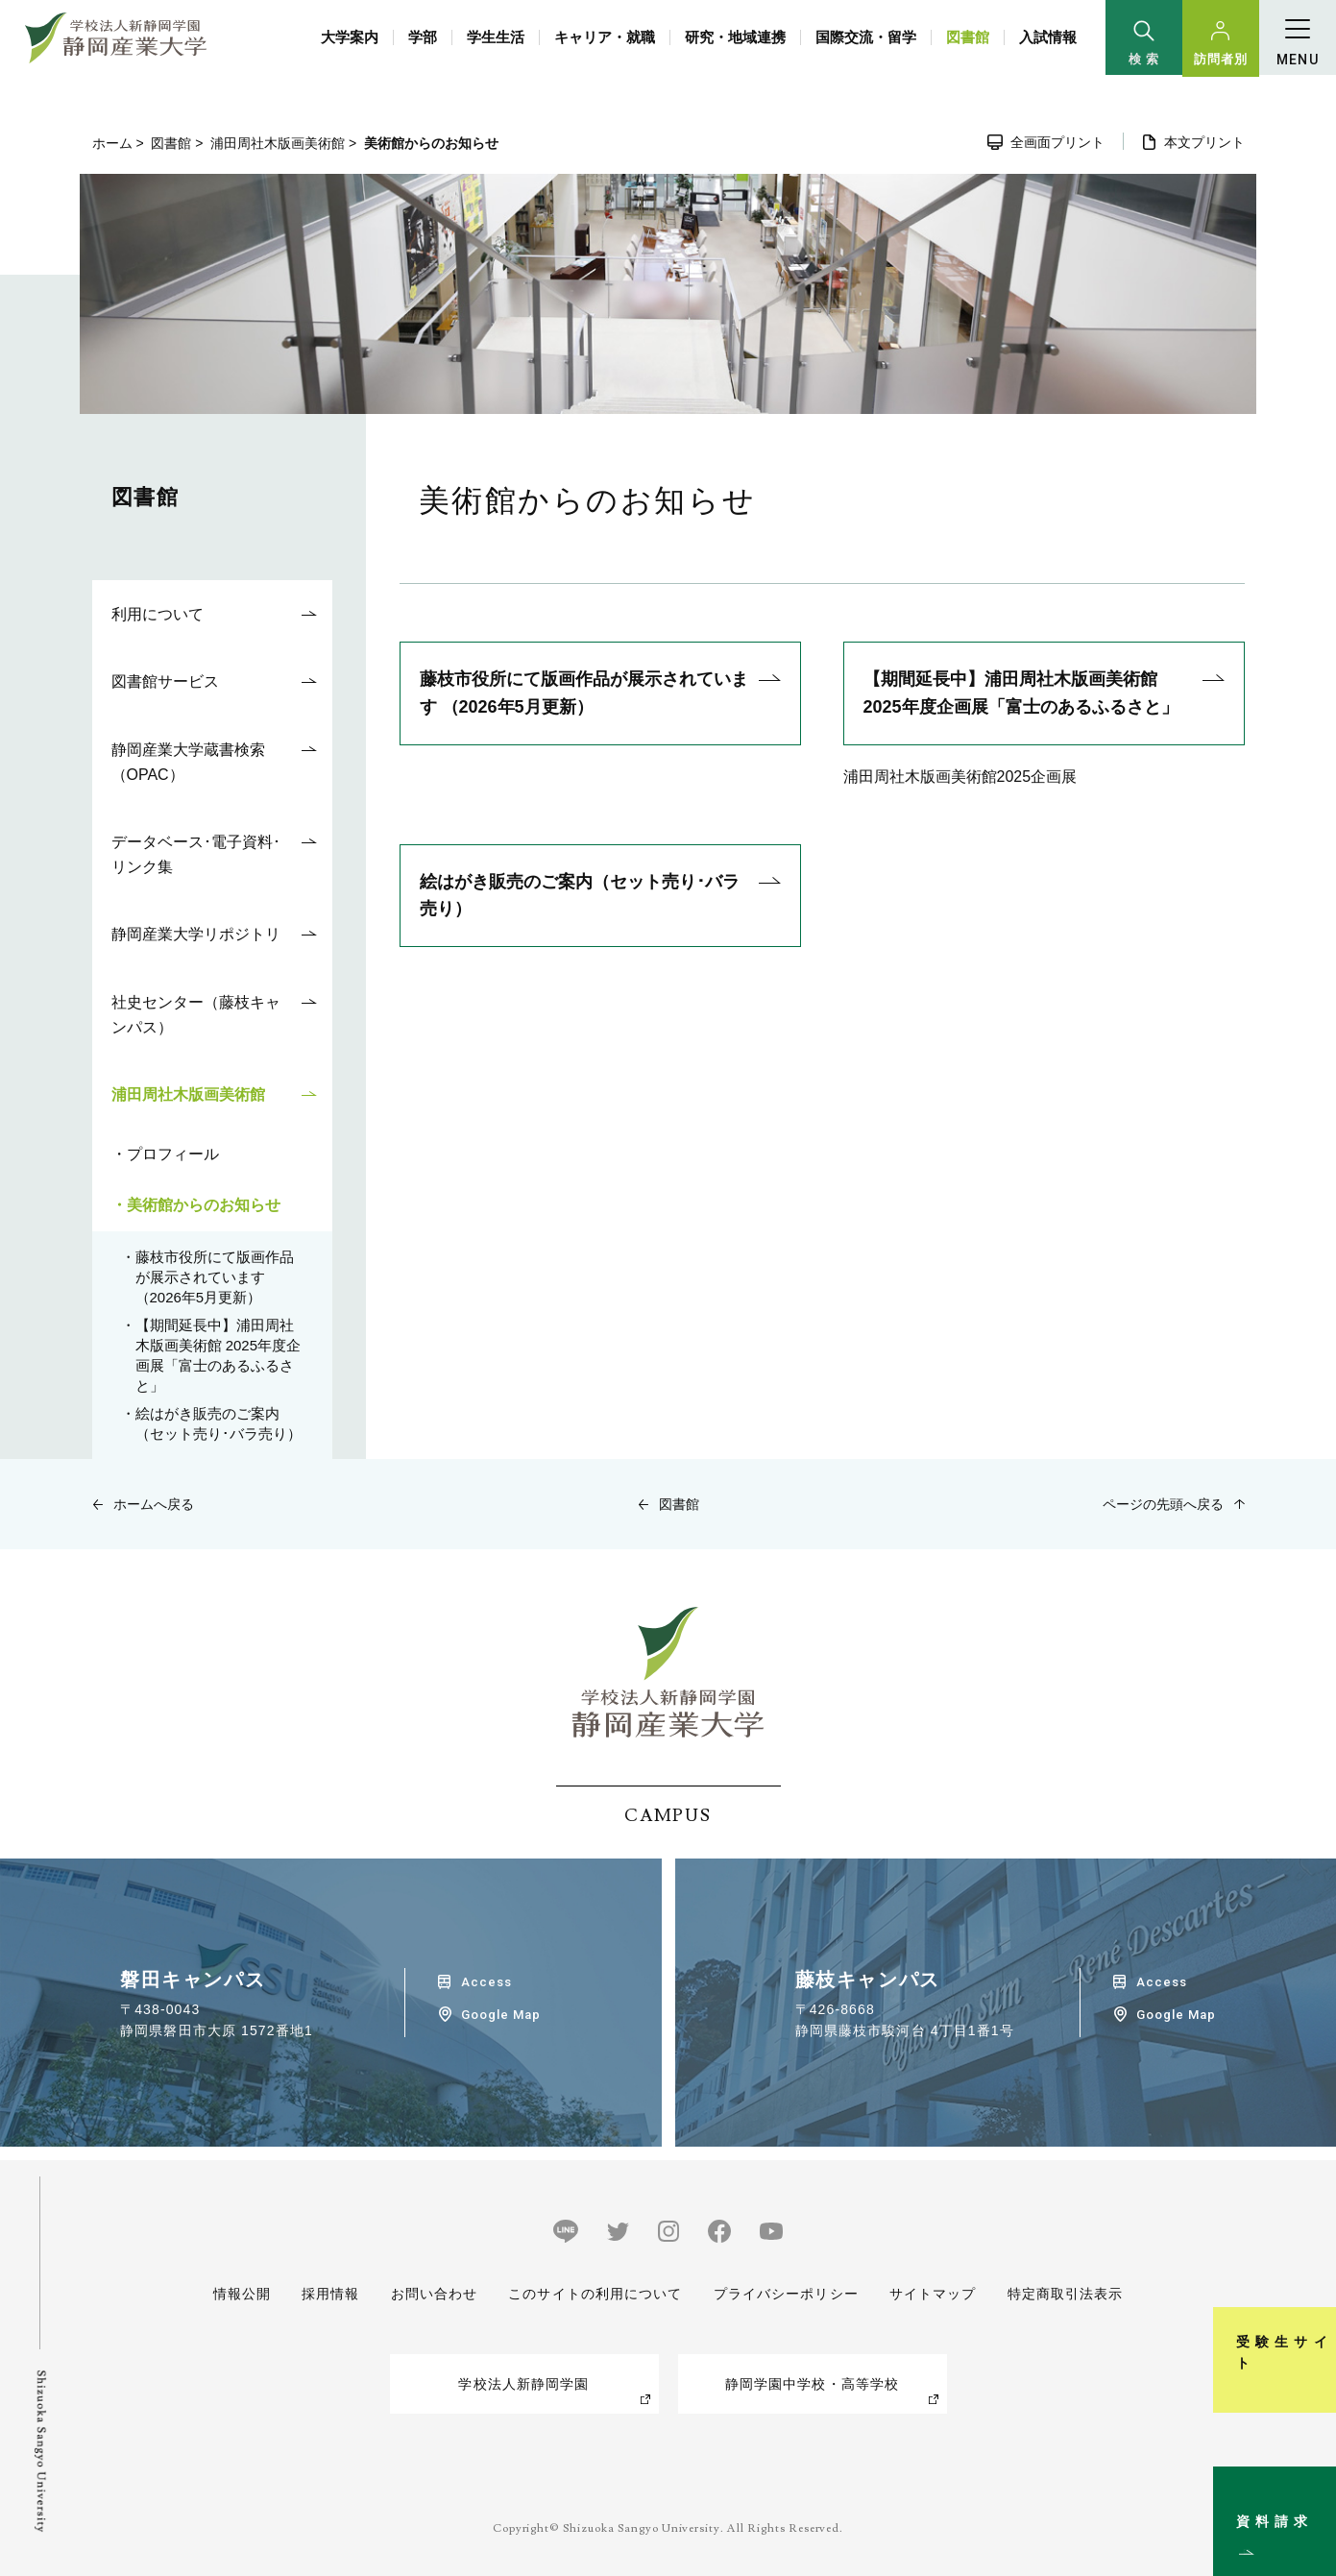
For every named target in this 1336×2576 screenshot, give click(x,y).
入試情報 (1048, 37)
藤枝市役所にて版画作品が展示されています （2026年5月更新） (584, 693)
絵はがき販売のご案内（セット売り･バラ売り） (580, 895)
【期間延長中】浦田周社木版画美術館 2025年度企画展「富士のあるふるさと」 (1020, 693)
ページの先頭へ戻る (1163, 1504)
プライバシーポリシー (786, 2293)
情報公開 (242, 2293)
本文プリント (1204, 142)
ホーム (112, 143)
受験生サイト (1310, 2285)
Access (486, 1982)
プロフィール (173, 1154)
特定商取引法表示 (1066, 2293)
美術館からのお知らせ (203, 1205)
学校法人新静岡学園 (523, 2384)
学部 (422, 37)
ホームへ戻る (153, 1504)
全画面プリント (1057, 142)
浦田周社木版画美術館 (277, 143)
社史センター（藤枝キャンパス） (195, 1014)
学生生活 (495, 37)
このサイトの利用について (595, 2293)
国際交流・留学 (865, 37)
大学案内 (349, 37)
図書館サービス (165, 681)
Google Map (501, 2014)
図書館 (967, 37)
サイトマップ (933, 2293)
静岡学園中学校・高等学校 (812, 2384)
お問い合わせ (433, 2293)
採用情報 (330, 2293)
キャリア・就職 (604, 37)
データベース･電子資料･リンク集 (195, 854)
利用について (157, 614)
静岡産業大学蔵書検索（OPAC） (188, 762)
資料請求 (1310, 2483)
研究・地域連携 (735, 37)
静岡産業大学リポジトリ (195, 934)
